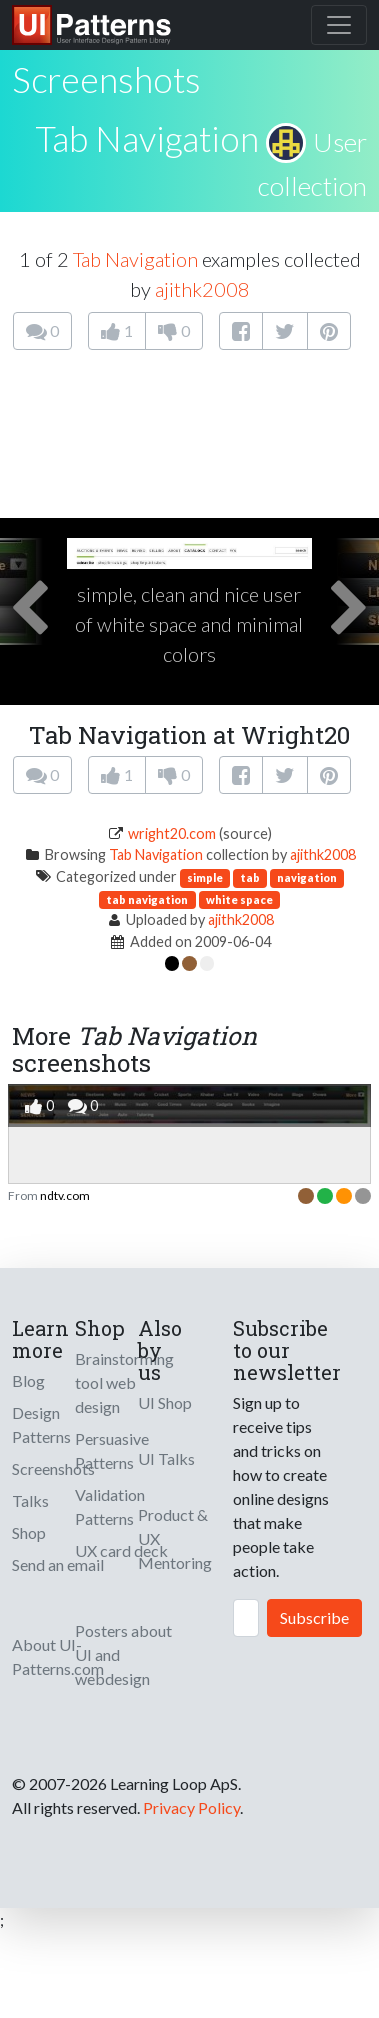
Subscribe (314, 1617)
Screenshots (53, 1468)
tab (250, 877)
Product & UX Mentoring (175, 1538)
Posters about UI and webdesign (123, 1654)
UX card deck (121, 1550)
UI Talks (166, 1458)
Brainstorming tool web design (124, 1382)
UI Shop (165, 1402)
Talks (30, 1500)
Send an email (58, 1564)
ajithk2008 (202, 289)
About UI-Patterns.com (58, 1656)
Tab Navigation (147, 138)
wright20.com (172, 833)
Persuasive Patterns (112, 1450)
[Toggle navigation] (339, 25)
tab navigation (147, 899)
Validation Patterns (110, 1506)
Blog (28, 1380)
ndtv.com (65, 1195)
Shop (29, 1532)
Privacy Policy (191, 1807)
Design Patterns (41, 1424)
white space (239, 899)
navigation (307, 877)
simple (205, 877)
